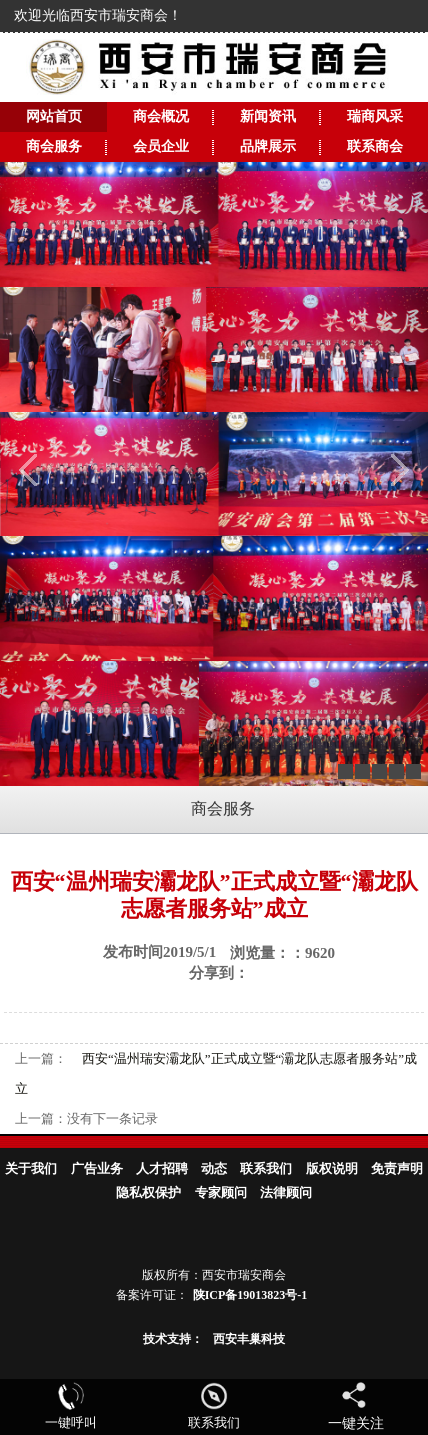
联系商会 (375, 146)
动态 (214, 1168)
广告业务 (97, 1168)
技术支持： (173, 1339)
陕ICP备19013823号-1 (250, 1295)
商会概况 (161, 116)
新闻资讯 (268, 116)
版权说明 (332, 1168)
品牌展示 (268, 146)
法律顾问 (286, 1192)
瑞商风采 (375, 116)
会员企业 (161, 146)
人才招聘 (162, 1168)
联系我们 (266, 1168)
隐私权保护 (148, 1192)
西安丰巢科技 (249, 1339)
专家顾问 (221, 1192)
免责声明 (397, 1168)
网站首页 (54, 116)
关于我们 (31, 1168)
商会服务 (54, 146)
